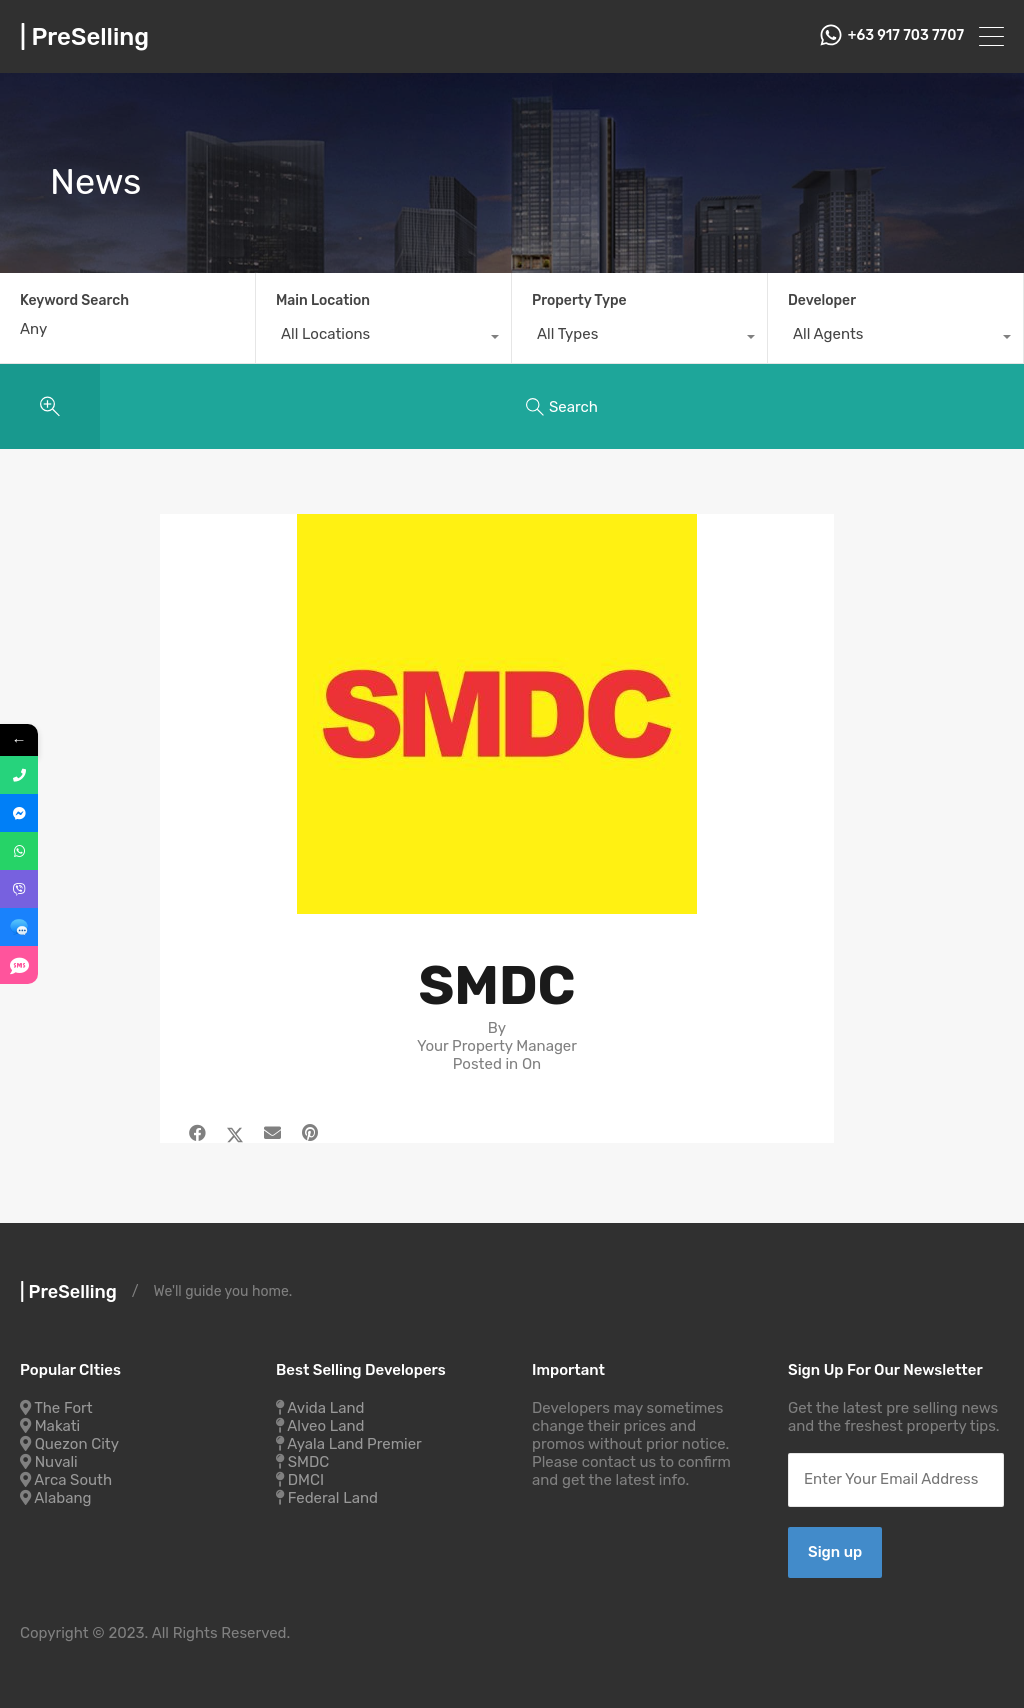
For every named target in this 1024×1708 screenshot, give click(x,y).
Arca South (73, 1480)
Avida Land (325, 1408)
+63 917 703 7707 (906, 36)
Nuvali (56, 1462)
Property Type (579, 300)
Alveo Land (325, 1426)
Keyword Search (74, 301)
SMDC (309, 1462)
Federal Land (333, 1498)
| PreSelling (84, 37)
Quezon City (77, 1444)
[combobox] (383, 339)
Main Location (323, 300)
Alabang (62, 1498)
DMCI (306, 1480)
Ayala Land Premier (354, 1444)
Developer (822, 300)
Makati (57, 1426)
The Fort (63, 1408)
